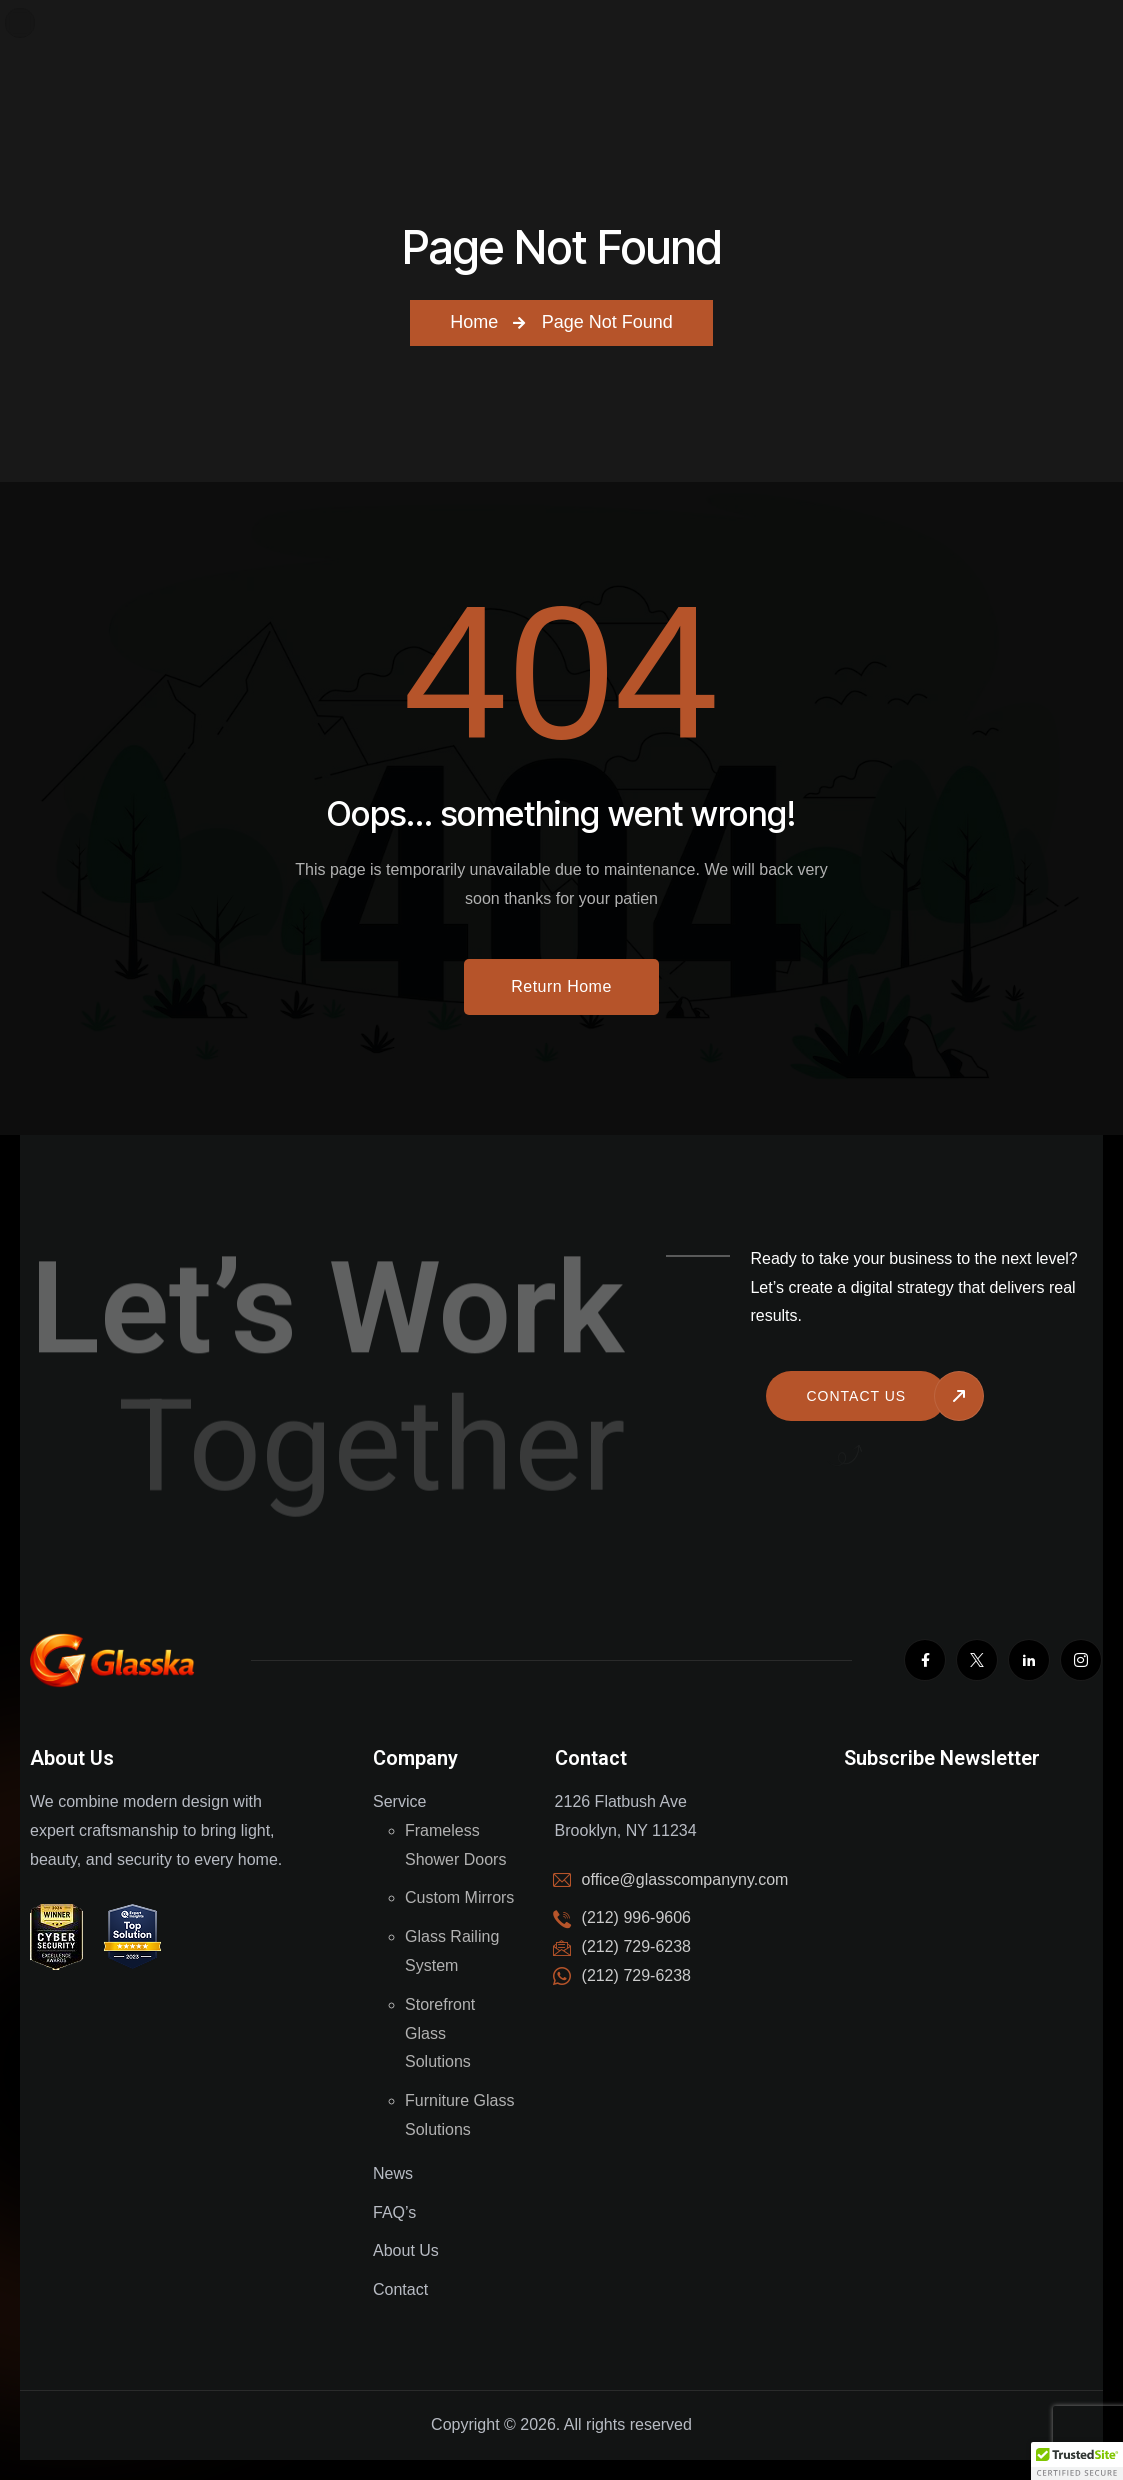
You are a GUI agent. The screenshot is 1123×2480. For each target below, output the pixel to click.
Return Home (561, 986)
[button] (1077, 2461)
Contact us (856, 1396)
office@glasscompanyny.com (685, 1879)
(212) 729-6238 (636, 1975)
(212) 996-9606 (636, 1917)
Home (474, 322)
